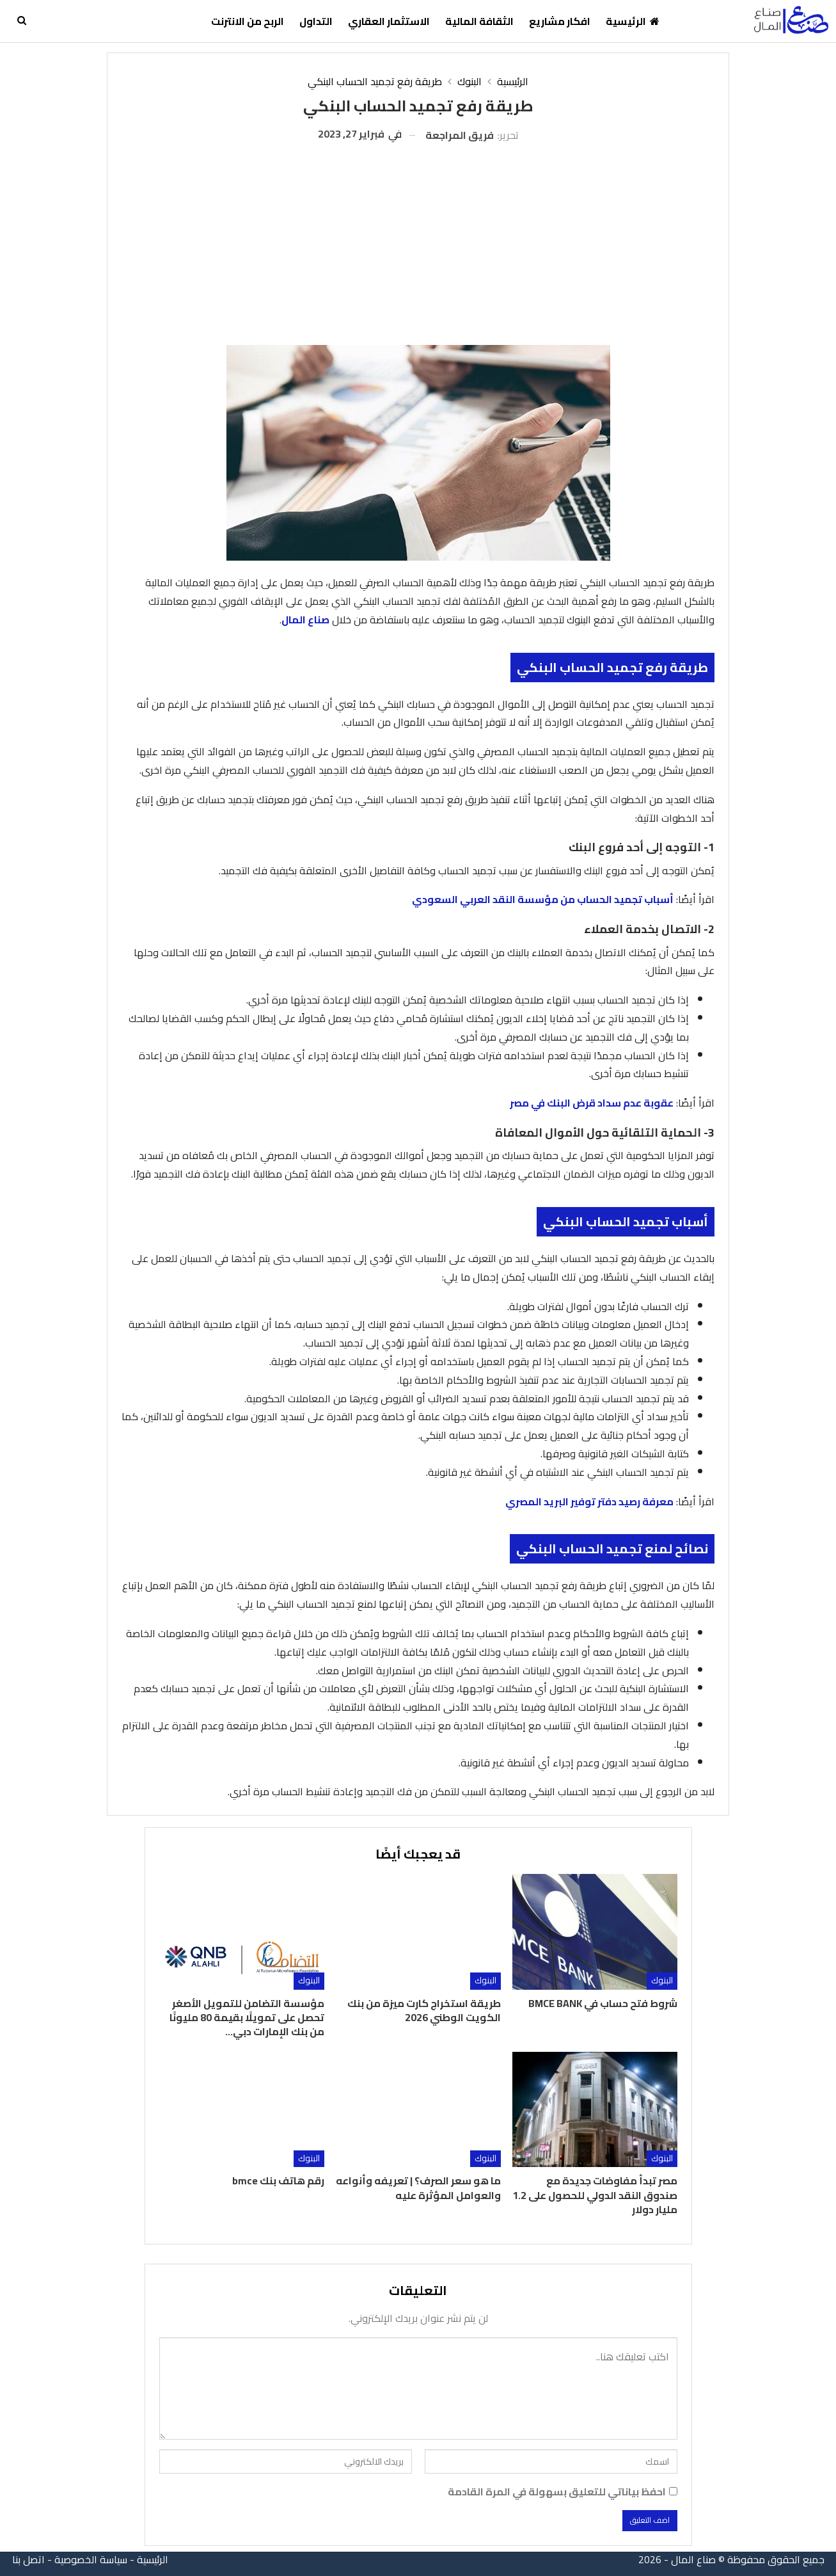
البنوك (662, 1980)
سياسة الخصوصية (90, 2559)
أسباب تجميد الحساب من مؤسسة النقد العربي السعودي (543, 899)
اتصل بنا (28, 2559)
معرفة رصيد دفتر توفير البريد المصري (589, 1501)
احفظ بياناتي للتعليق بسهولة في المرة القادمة (557, 2491)
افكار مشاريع (559, 21)
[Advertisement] (418, 239)
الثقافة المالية (479, 21)
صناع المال (305, 619)
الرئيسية (632, 21)
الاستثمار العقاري (389, 21)
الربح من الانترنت (247, 21)
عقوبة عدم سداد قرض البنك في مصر (592, 1102)
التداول (316, 21)
